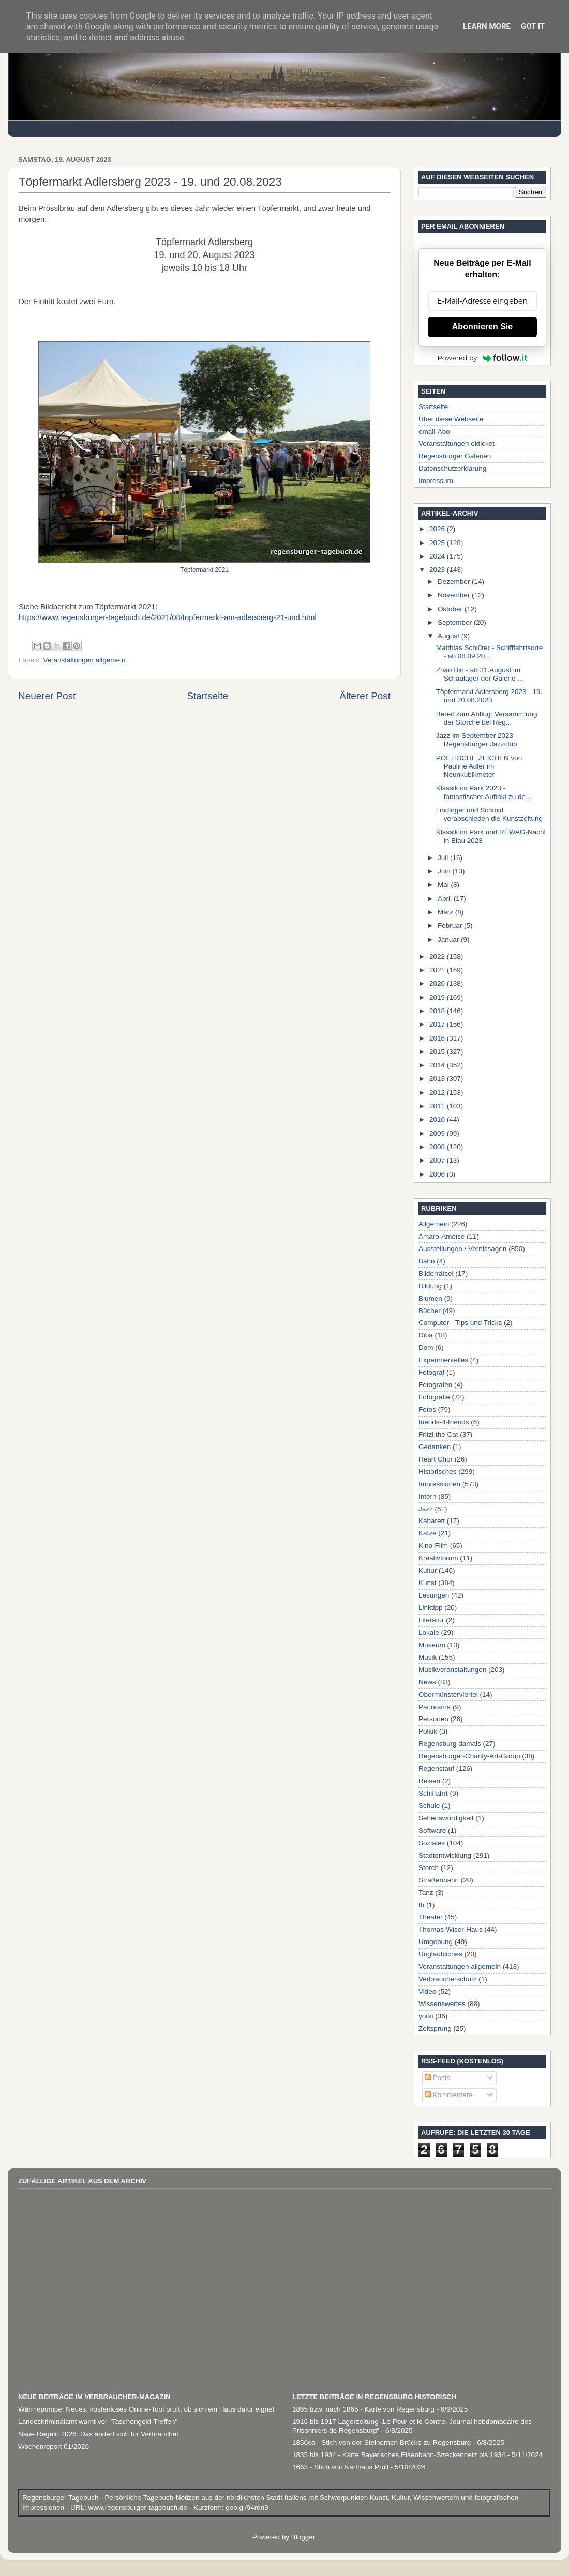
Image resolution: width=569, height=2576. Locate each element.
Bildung (430, 1286)
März (446, 912)
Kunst (427, 1583)
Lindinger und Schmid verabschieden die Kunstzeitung (489, 814)
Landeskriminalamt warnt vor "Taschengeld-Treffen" (97, 2422)
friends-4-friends (443, 1422)
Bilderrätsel (436, 1273)
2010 (438, 1119)
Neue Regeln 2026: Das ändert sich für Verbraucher (98, 2434)
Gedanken (434, 1447)
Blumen (430, 1298)
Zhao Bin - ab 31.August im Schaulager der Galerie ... (479, 674)
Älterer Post (365, 695)
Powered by (483, 358)
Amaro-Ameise (441, 1236)
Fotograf (431, 1372)
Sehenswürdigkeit (446, 1818)
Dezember (455, 581)
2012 (438, 1092)
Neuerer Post (47, 695)
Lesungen (433, 1595)
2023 (438, 570)
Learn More (487, 26)
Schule (429, 1806)
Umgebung (435, 1942)
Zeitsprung (435, 2028)
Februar (451, 925)
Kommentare (449, 2095)
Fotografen (435, 1385)
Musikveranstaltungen (452, 1670)
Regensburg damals (449, 1744)
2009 (438, 1133)
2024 (438, 556)
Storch (428, 1868)
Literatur (431, 1620)
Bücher (429, 1311)
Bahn (426, 1261)
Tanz (425, 1892)
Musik (427, 1657)
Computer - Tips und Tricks (460, 1323)
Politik (427, 1731)
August (449, 636)
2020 (438, 983)
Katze (427, 1533)
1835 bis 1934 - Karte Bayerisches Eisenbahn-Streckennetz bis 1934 (398, 2455)
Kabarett (431, 1521)
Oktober (451, 609)
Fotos (427, 1409)
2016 (438, 1038)
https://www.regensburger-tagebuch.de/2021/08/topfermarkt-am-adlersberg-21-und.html (168, 617)
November (455, 595)
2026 (438, 529)
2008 (438, 1147)
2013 (438, 1078)
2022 (438, 956)
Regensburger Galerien (454, 456)
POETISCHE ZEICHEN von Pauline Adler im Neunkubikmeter (479, 766)
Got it (533, 26)
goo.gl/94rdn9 (245, 2507)
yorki (425, 2016)
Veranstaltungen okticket (456, 443)
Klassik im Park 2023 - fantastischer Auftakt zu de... (484, 792)
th (421, 1905)
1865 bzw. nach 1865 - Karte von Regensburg (363, 2409)
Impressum (435, 481)
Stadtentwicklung (444, 1855)
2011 (438, 1106)
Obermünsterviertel (448, 1694)
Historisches (437, 1471)
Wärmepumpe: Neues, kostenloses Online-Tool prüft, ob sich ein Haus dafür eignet (146, 2409)
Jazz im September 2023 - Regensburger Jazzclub (477, 740)
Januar (449, 939)
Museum (431, 1645)
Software (432, 1830)
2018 (438, 1011)
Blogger (303, 2537)
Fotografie (434, 1397)
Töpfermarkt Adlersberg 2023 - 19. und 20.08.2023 (489, 696)
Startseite (207, 695)
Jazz (425, 1509)
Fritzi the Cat (438, 1434)
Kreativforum (438, 1558)
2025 (438, 543)
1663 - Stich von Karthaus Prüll (340, 2467)
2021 (438, 970)
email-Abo (434, 431)
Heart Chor (435, 1459)
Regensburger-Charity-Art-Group (469, 1756)
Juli (444, 858)
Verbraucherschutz (447, 1979)
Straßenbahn (438, 1880)
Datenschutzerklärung (452, 468)
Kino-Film (433, 1545)
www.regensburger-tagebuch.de (138, 2507)
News (427, 1682)
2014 (438, 1065)
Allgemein (433, 1224)
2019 (438, 997)
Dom (425, 1347)
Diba (425, 1335)
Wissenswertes (442, 2004)
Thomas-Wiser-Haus (450, 1929)
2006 (438, 1174)
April (446, 898)
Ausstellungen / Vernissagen (462, 1249)
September (456, 622)
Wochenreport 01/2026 (53, 2446)
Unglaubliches (440, 1954)
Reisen (429, 1781)
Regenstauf (436, 1768)
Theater (430, 1917)
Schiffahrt (433, 1793)
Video (427, 1991)
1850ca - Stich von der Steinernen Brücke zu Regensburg (381, 2442)
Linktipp (430, 1607)
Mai (444, 884)
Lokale (428, 1632)
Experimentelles (443, 1360)
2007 (438, 1160)
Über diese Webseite (450, 419)
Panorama (434, 1707)
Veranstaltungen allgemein (84, 660)
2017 (438, 1024)
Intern (427, 1496)
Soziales (431, 1843)
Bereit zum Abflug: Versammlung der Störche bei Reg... (486, 718)
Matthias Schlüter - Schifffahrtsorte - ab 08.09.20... (489, 652)
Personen (433, 1719)
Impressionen (439, 1484)
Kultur (427, 1570)
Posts (438, 2078)
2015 (438, 1052)
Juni (445, 871)
